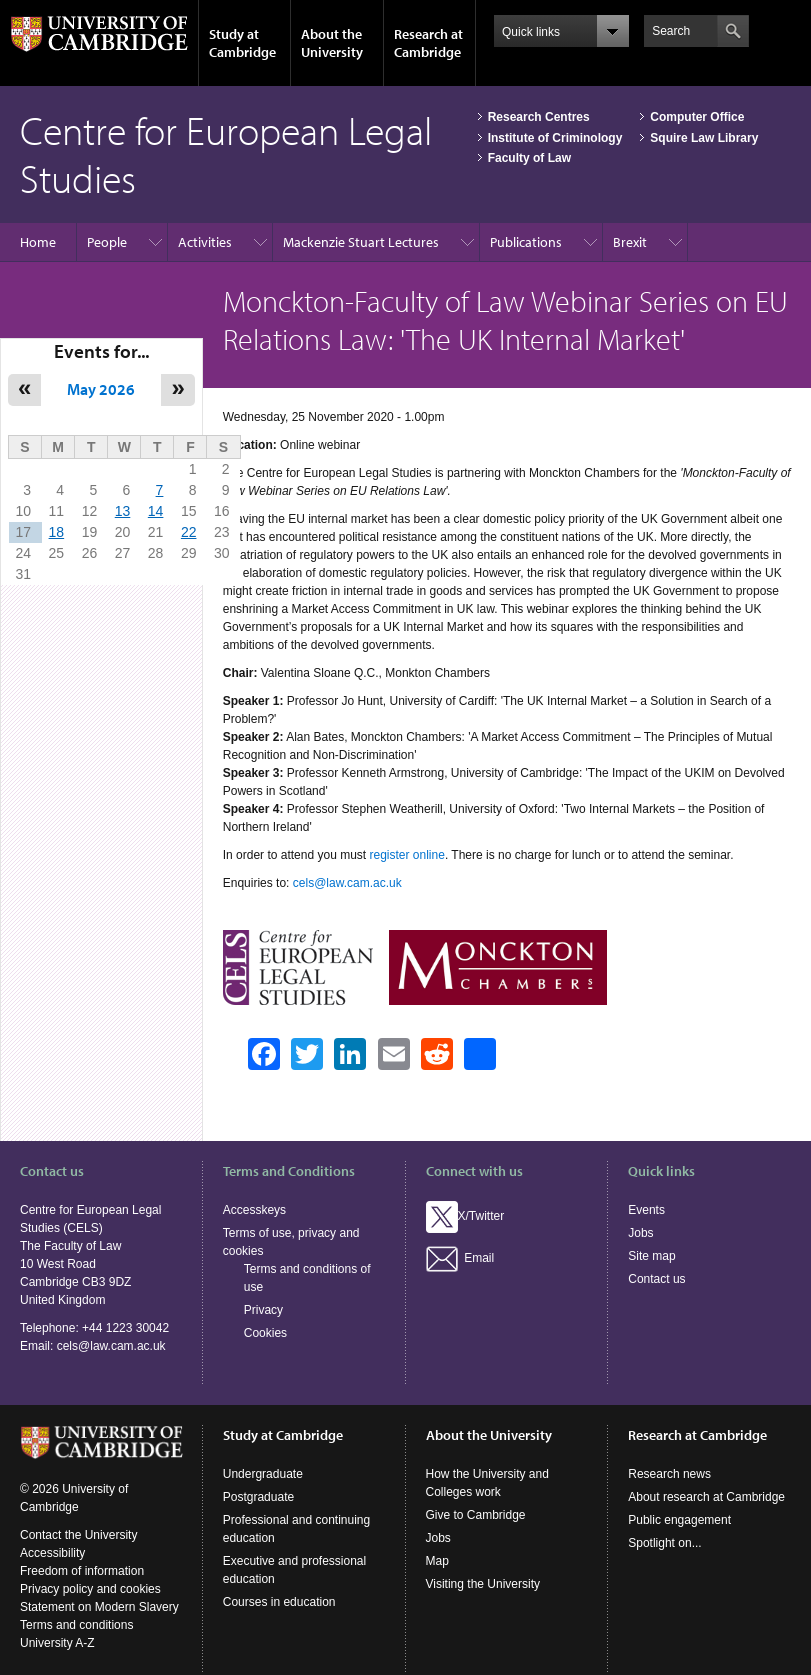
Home (38, 242)
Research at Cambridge (428, 43)
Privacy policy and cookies (90, 1589)
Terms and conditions (76, 1625)
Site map (651, 1256)
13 (123, 511)
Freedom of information (82, 1571)
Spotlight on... (664, 1543)
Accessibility (52, 1553)
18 (57, 532)
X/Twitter (465, 1216)
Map (437, 1561)
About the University (332, 43)
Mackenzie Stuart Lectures (361, 242)
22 (189, 532)
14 (156, 511)
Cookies (265, 1333)
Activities (205, 242)
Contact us (656, 1279)
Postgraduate (258, 1497)
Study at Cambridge (242, 43)
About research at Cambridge (706, 1497)
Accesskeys (254, 1210)
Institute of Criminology (555, 138)
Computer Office (697, 117)
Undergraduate (263, 1474)
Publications (526, 242)
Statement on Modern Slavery (99, 1607)
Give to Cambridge (476, 1515)
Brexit (630, 242)
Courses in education (279, 1602)
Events (646, 1210)
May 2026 (101, 389)
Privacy (263, 1310)
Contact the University (78, 1535)
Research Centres (539, 117)
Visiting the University (483, 1584)
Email (460, 1258)
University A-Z (57, 1643)
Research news (669, 1474)
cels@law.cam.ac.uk (347, 883)
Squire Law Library (704, 138)
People (107, 242)
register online (407, 855)
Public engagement (679, 1520)
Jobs (640, 1233)
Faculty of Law (529, 158)
